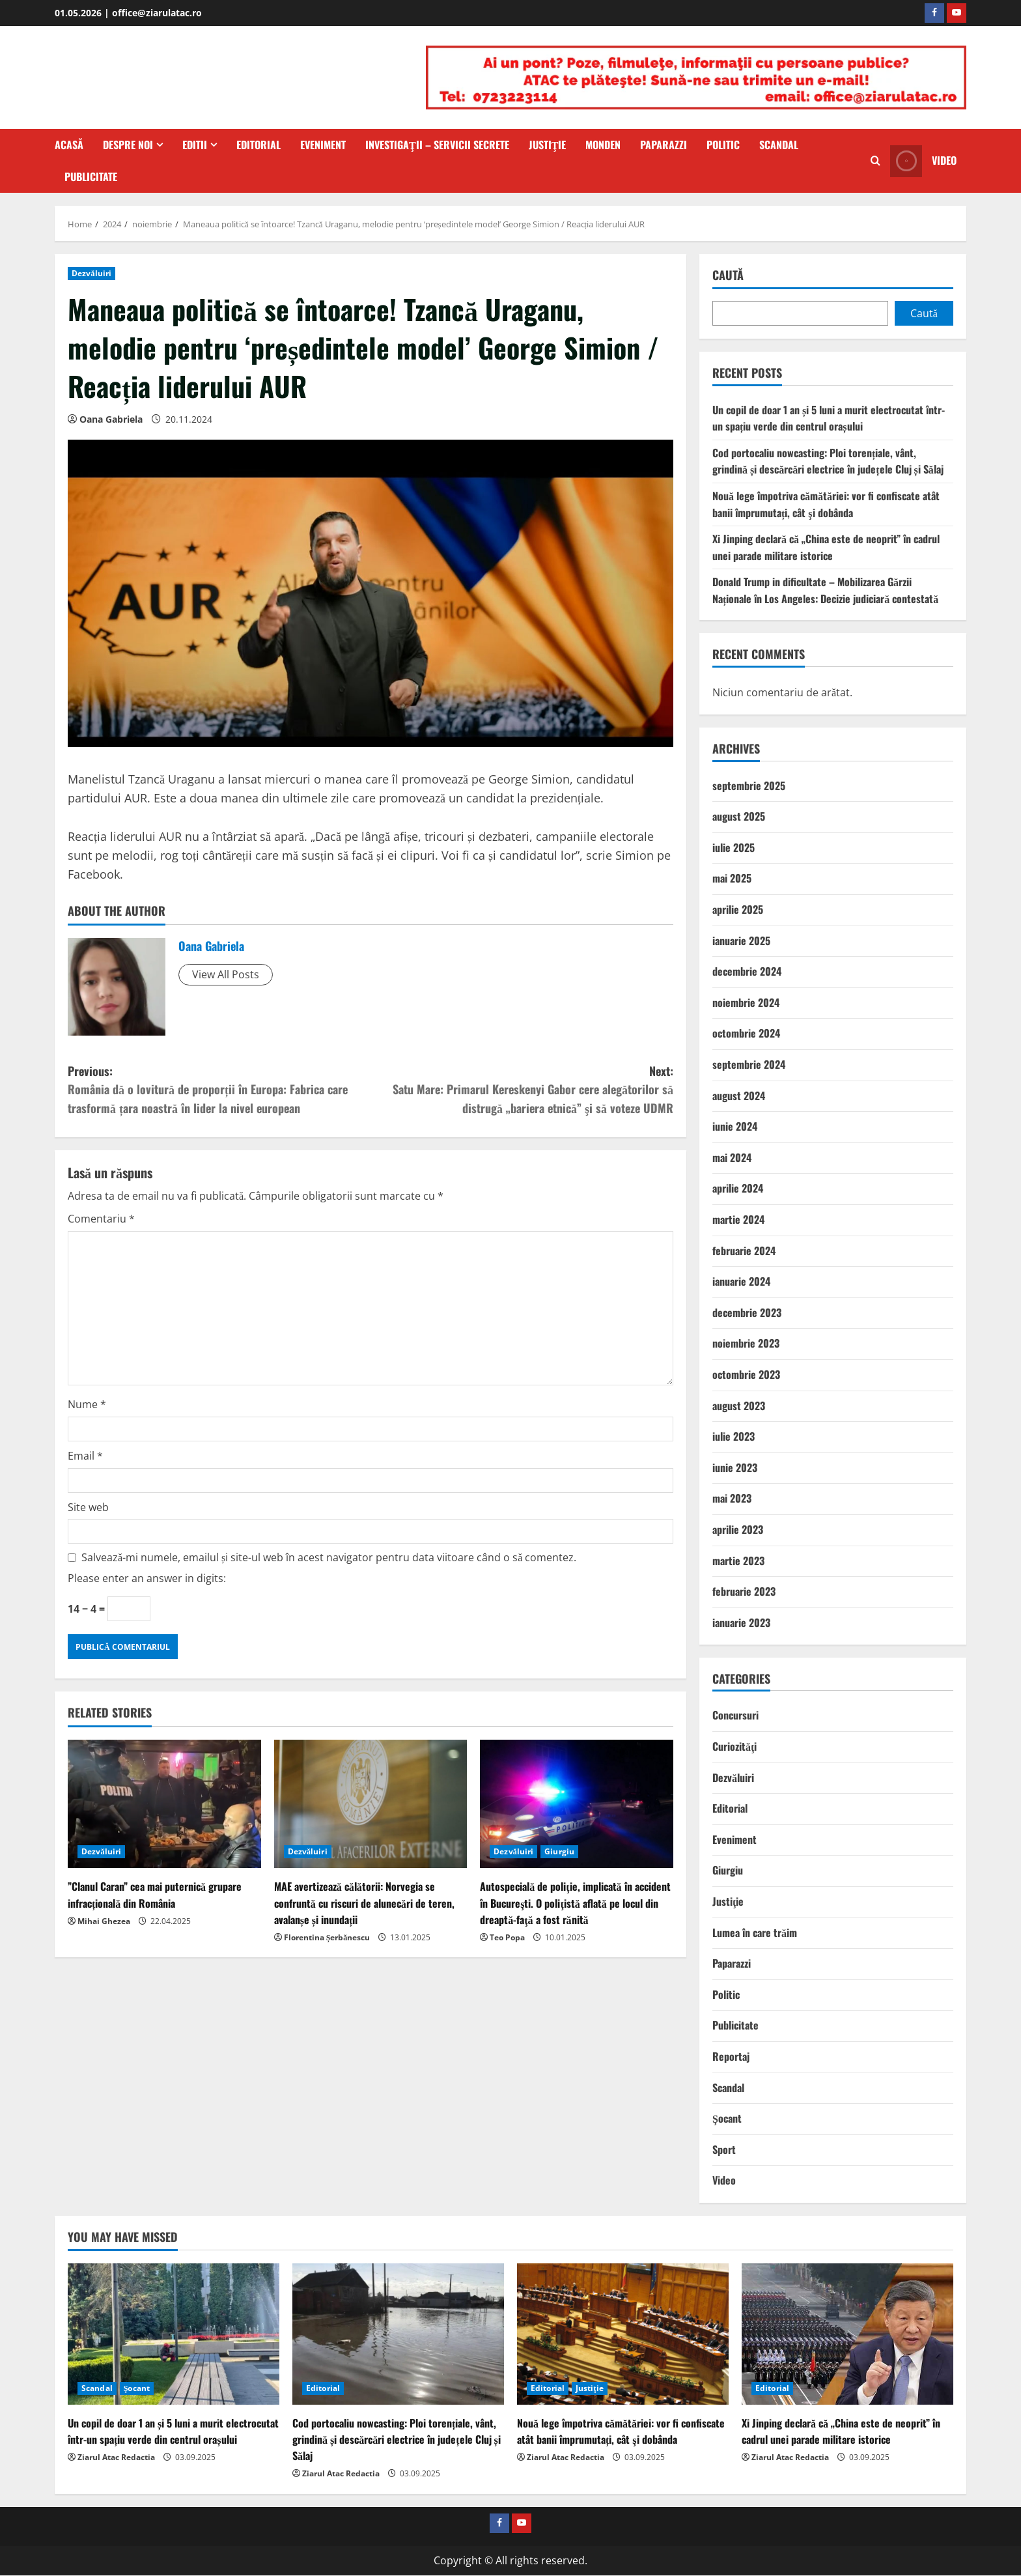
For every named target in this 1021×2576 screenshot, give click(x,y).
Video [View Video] (923, 161)
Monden (603, 144)
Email (85, 1456)
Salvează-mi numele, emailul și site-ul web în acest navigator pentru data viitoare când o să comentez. (328, 1557)
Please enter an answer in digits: (147, 1578)
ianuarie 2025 (741, 940)
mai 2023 (731, 1498)
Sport (724, 2149)
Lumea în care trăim (754, 1932)
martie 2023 (738, 1560)
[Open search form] (875, 161)
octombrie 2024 (746, 1033)
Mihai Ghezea (103, 1921)
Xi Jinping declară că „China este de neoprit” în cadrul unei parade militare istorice (826, 547)
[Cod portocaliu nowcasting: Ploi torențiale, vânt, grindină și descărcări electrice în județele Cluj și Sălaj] (398, 2334)
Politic (723, 144)
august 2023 (738, 1405)
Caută (728, 275)
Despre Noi (128, 144)
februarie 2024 (744, 1250)
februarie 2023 (744, 1591)
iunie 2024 (734, 1126)
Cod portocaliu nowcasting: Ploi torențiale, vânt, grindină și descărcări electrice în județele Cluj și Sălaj (828, 461)
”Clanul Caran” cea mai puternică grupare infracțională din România (155, 1894)
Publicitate (90, 176)
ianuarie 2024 (741, 1281)
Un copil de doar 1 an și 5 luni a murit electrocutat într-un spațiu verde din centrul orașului (828, 418)
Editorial (258, 144)
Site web (88, 1507)
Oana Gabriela (111, 419)
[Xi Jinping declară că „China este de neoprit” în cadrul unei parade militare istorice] (847, 2334)
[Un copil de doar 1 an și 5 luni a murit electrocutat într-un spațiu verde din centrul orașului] (173, 2334)
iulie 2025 (733, 847)
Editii (194, 144)
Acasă (69, 144)
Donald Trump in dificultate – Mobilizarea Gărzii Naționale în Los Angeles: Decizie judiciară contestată (825, 590)
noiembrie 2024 (745, 1002)
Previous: (219, 1090)
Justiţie (547, 144)
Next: (522, 1090)
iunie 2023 (734, 1467)
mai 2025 (731, 878)
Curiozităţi (734, 1746)
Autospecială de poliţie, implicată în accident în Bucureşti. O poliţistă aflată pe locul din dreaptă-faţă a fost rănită (575, 1902)
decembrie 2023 (746, 1312)
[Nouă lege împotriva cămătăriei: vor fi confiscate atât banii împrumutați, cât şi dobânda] (623, 2334)
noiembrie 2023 (745, 1343)
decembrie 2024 (746, 971)
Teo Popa (507, 1937)
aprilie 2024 (737, 1188)
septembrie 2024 (748, 1064)
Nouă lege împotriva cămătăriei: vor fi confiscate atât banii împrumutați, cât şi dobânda (826, 504)
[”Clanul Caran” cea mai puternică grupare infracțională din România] (164, 1804)
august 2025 (738, 816)
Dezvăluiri (91, 273)
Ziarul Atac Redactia (116, 2457)
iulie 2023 (733, 1436)
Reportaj (730, 2056)
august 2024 (738, 1095)
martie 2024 (738, 1219)
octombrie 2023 (746, 1374)
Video (724, 2180)
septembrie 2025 (748, 785)
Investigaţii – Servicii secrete (437, 144)
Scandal (778, 144)
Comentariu (101, 1218)
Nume (87, 1404)
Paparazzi (663, 144)
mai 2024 (731, 1157)
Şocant (727, 2118)
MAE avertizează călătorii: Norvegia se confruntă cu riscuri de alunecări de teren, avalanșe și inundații (364, 1902)
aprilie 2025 (737, 909)
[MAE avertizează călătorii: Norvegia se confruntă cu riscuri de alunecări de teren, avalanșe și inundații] (371, 1804)
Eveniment (323, 144)
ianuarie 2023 (741, 1622)
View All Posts (225, 974)
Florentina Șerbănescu (327, 1937)
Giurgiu (559, 1851)
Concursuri (735, 1715)
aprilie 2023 (737, 1529)
